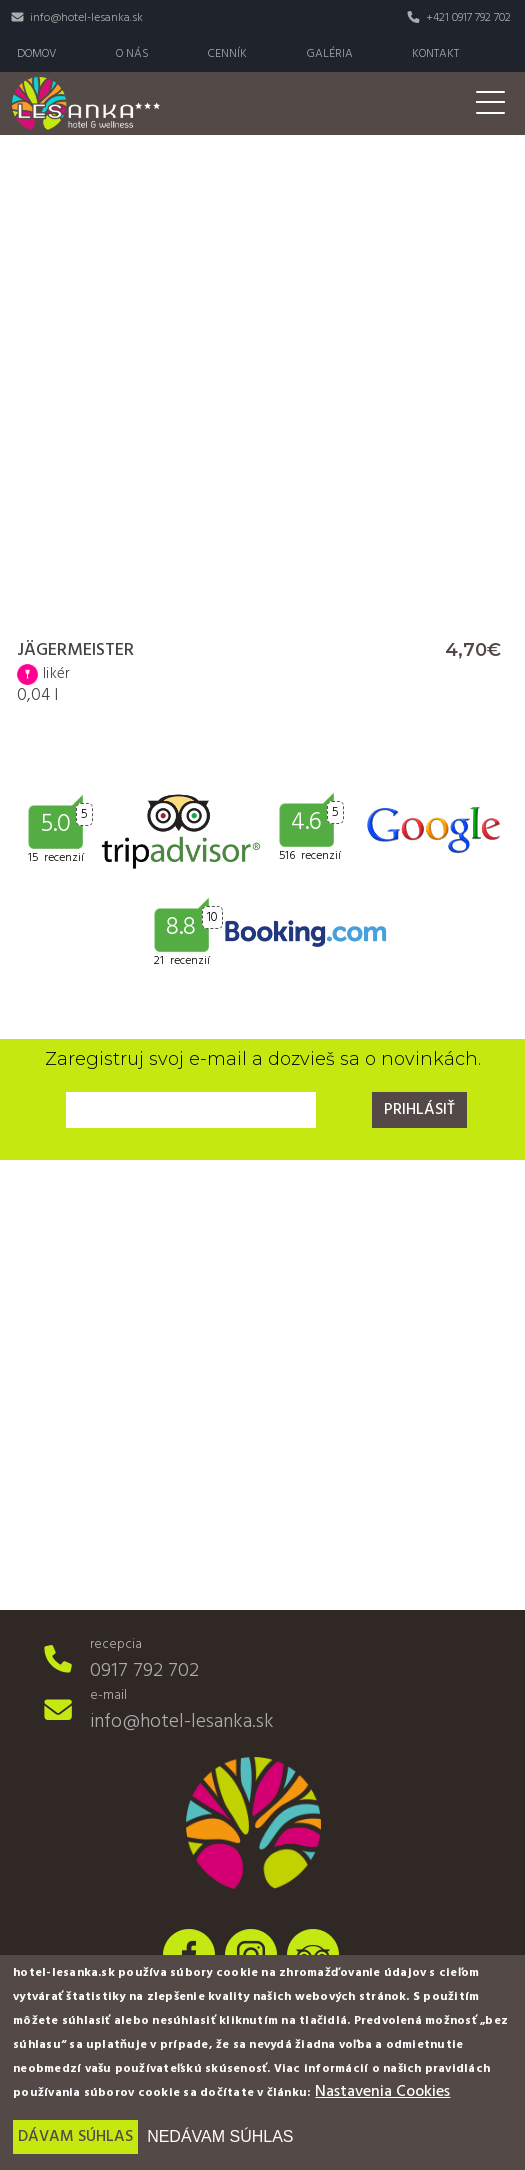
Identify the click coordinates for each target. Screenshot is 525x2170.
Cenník (227, 54)
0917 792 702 (144, 1671)
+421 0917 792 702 (468, 18)
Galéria (330, 54)
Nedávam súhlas (220, 2136)
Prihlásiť (419, 1110)
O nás (132, 54)
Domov (37, 54)
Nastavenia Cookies (382, 2092)
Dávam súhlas (75, 2137)
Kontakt (435, 54)
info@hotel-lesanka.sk (86, 18)
